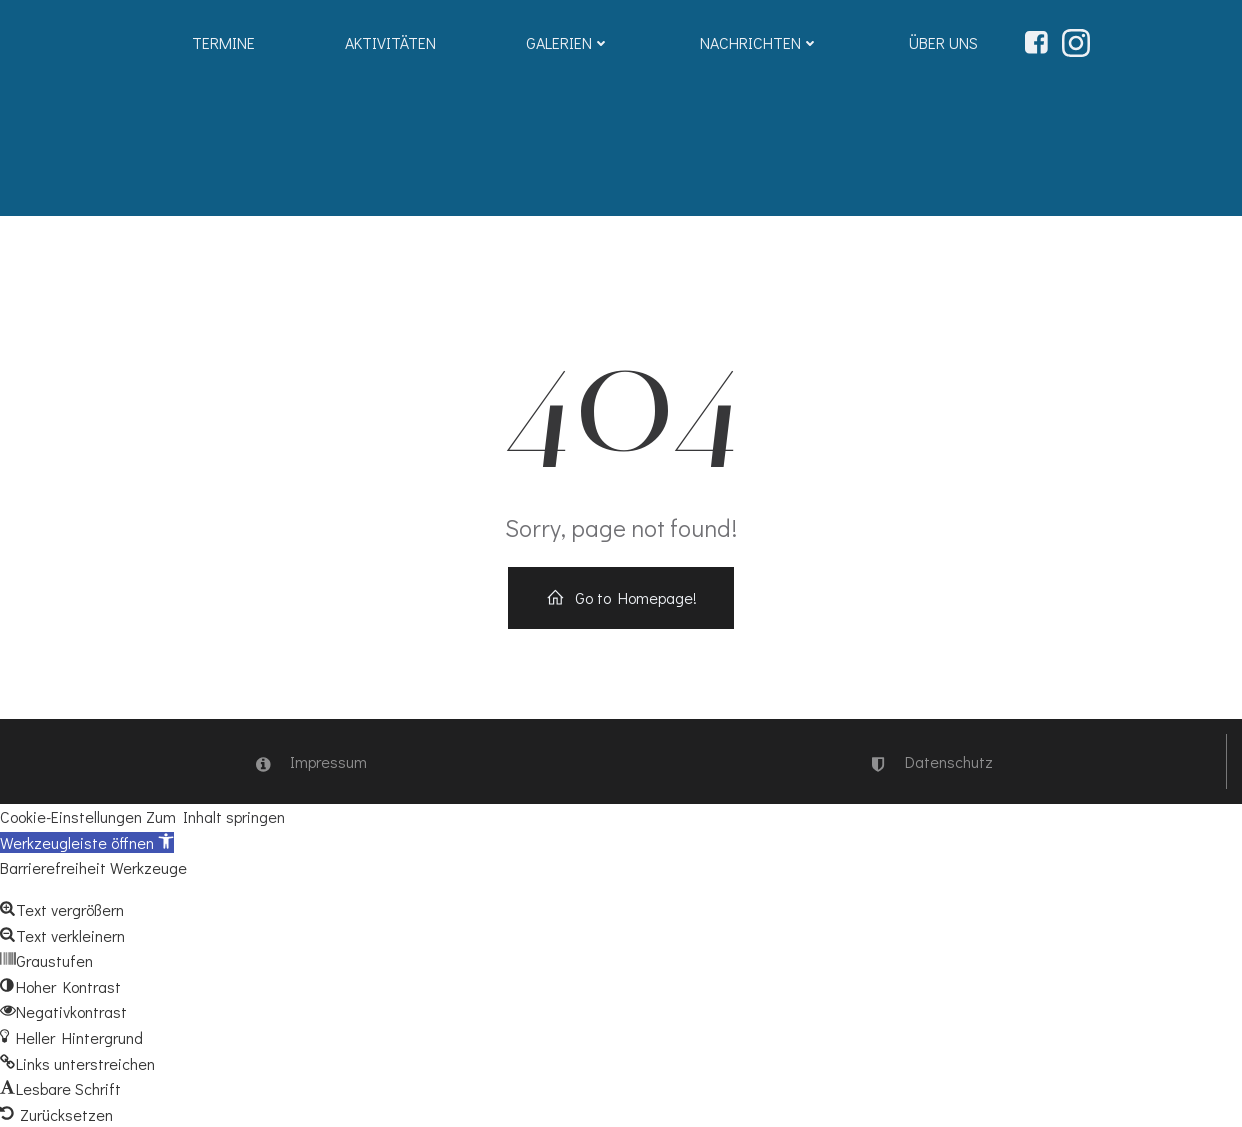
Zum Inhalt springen (215, 816)
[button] (87, 842)
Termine (223, 42)
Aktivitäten (390, 42)
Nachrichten (759, 42)
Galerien (568, 42)
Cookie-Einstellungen (71, 816)
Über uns (943, 42)
